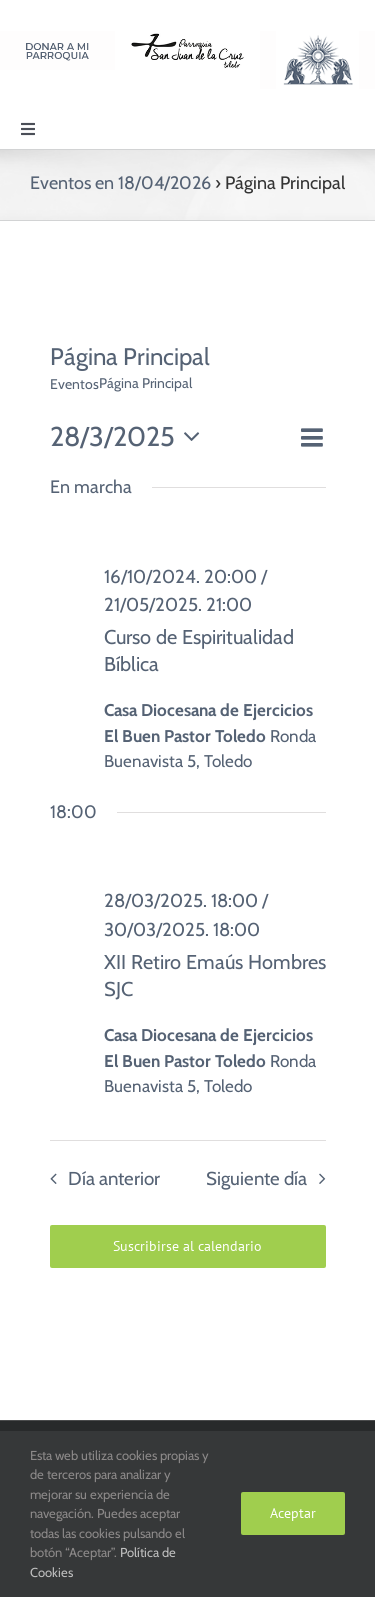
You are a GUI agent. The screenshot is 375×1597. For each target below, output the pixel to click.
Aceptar (293, 1513)
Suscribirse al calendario (187, 1246)
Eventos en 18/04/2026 (120, 183)
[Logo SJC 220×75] (187, 39)
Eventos (74, 384)
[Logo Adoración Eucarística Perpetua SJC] (317, 39)
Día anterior (114, 1178)
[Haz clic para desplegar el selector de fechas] (131, 437)
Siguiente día (256, 1178)
